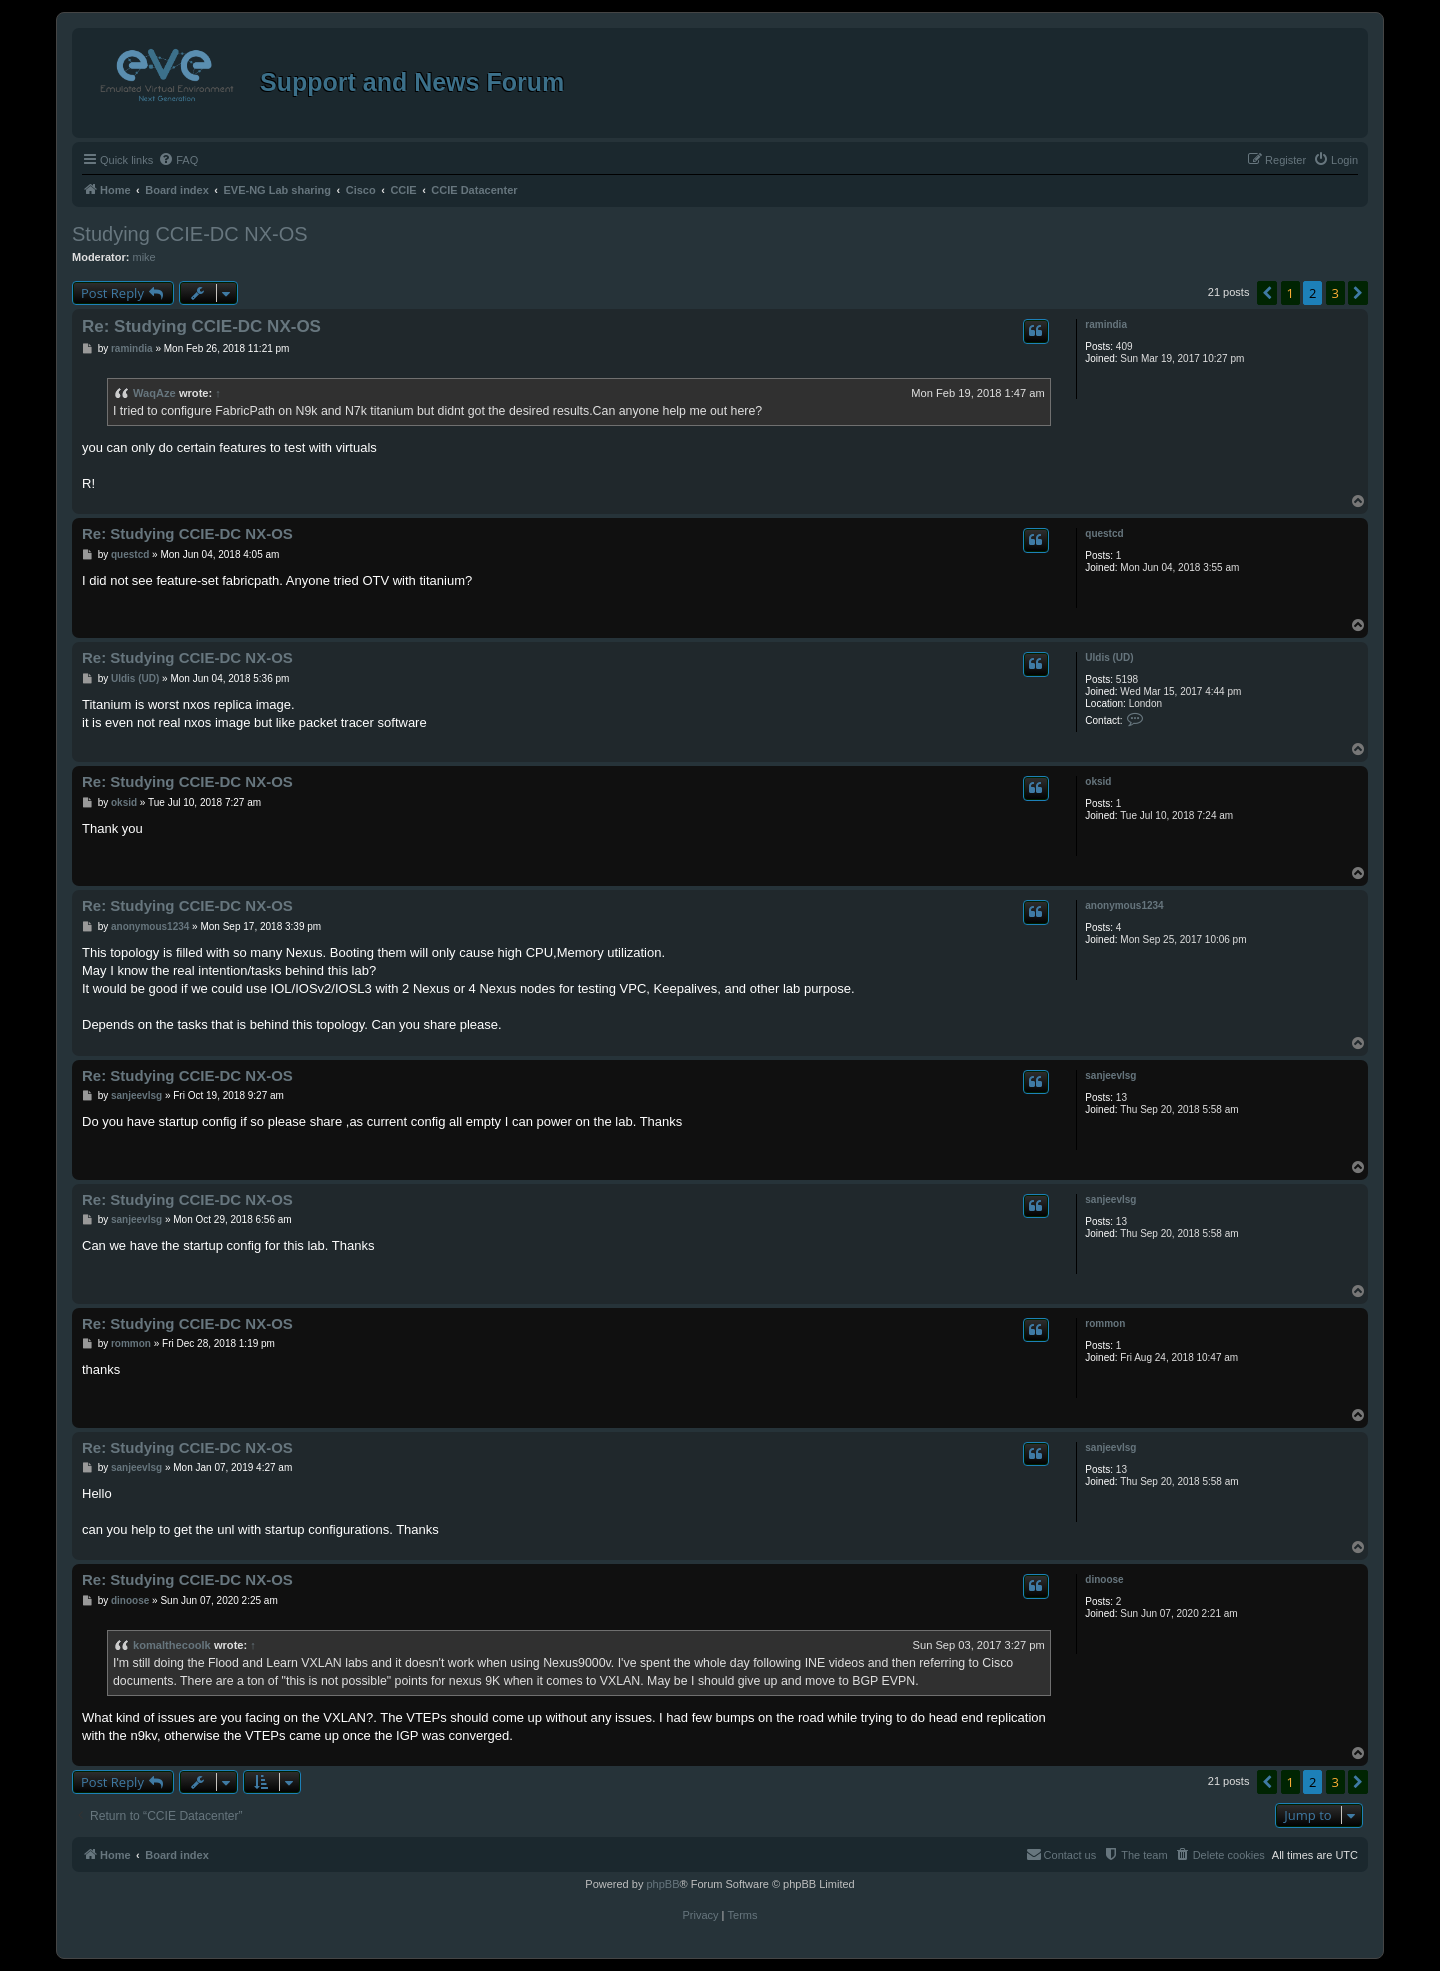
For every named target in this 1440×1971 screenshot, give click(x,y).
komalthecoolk (172, 1645)
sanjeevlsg (1110, 1075)
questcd (1104, 533)
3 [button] (1335, 293)
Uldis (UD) (1109, 657)
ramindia (1106, 324)
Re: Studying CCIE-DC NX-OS (201, 326)
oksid (1098, 781)
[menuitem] (178, 160)
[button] (1267, 293)
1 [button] (1290, 293)
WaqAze (154, 393)
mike (144, 257)
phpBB (662, 1884)
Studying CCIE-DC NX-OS (190, 234)
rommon (1105, 1323)
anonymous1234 (1124, 905)
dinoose (1104, 1579)
